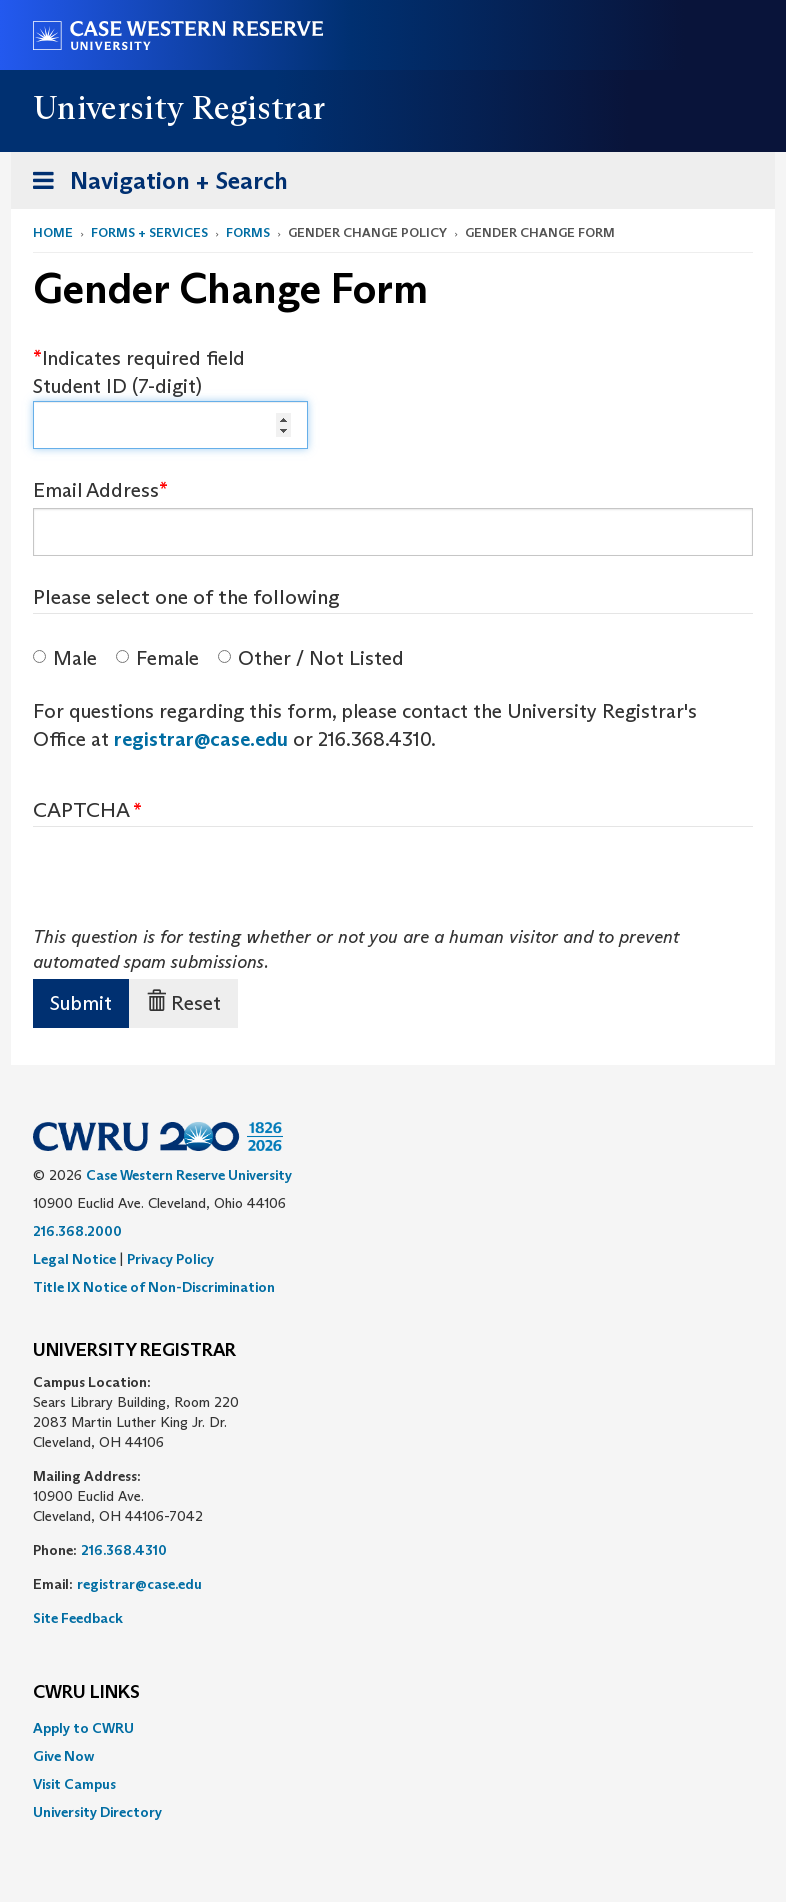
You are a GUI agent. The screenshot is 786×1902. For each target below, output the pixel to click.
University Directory (97, 1812)
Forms (248, 232)
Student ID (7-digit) (117, 386)
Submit (81, 1003)
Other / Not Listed (311, 658)
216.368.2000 (77, 1231)
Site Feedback (78, 1618)
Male (65, 658)
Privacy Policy (170, 1259)
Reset (183, 1003)
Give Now (63, 1756)
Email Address (96, 490)
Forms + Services (149, 232)
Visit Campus (74, 1784)
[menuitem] (393, 1728)
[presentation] (185, 886)
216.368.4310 (124, 1550)
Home (53, 232)
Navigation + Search (154, 184)
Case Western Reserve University (189, 1175)
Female (157, 658)
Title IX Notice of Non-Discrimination (154, 1287)
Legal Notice (74, 1259)
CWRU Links (86, 1693)
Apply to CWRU (83, 1728)
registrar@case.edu (201, 739)
